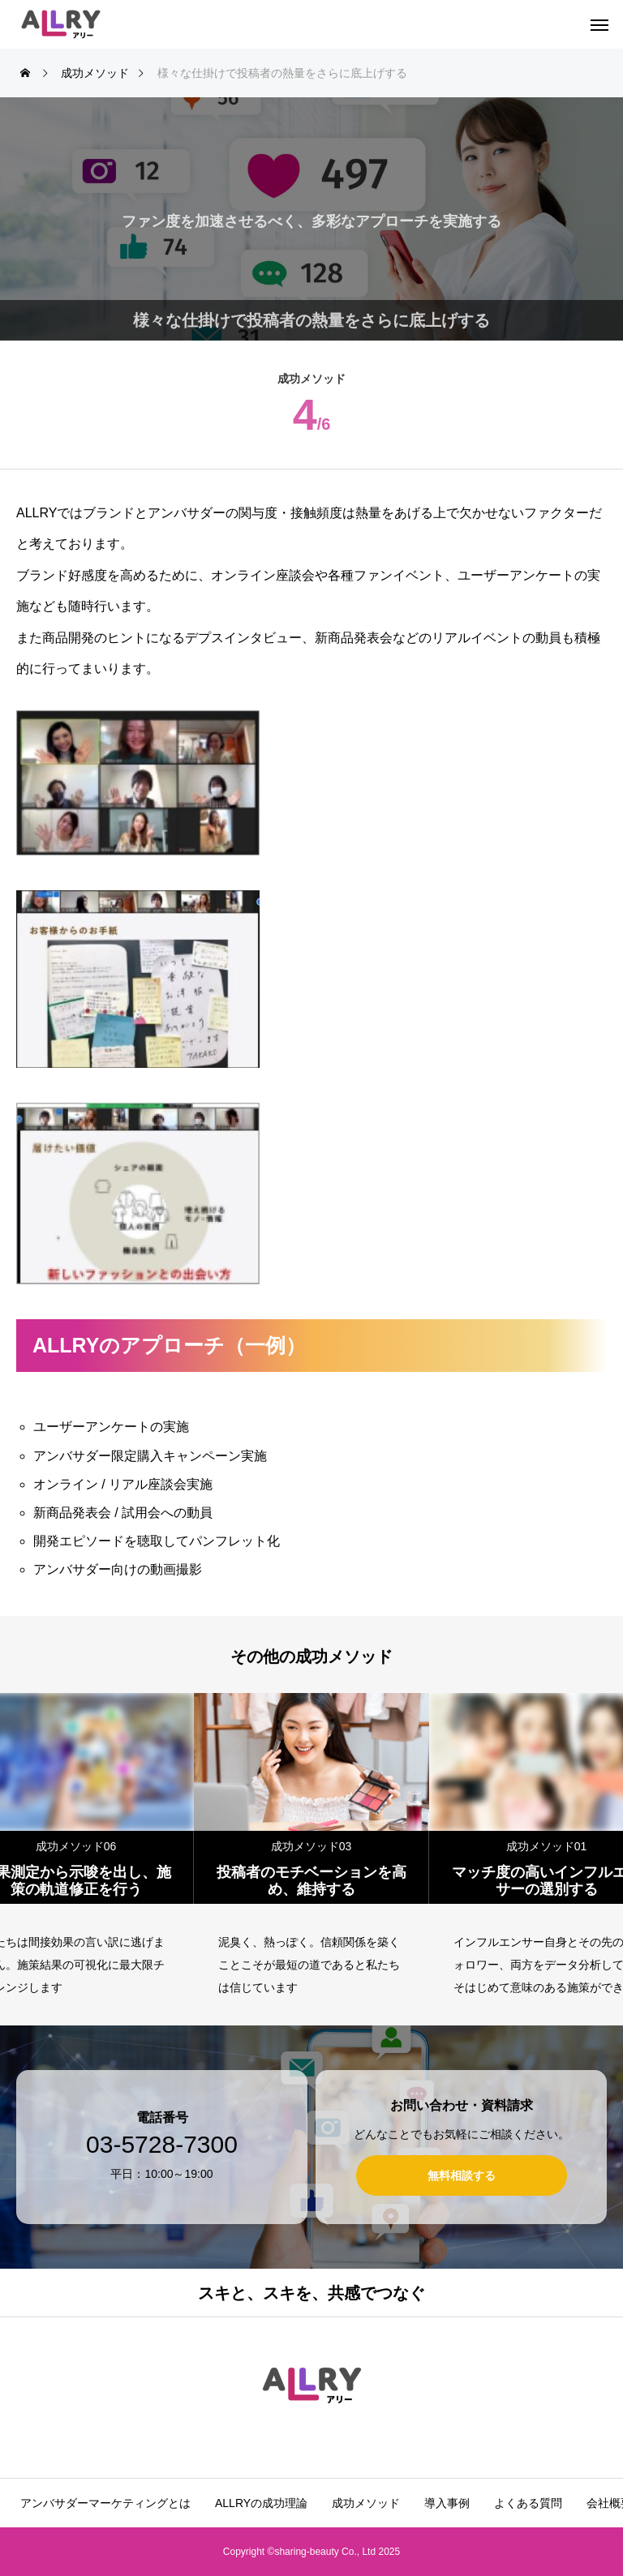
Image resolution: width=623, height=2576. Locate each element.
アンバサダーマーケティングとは (105, 2503)
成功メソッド (366, 2503)
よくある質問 (528, 2503)
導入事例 (447, 2503)
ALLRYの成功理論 (261, 2503)
